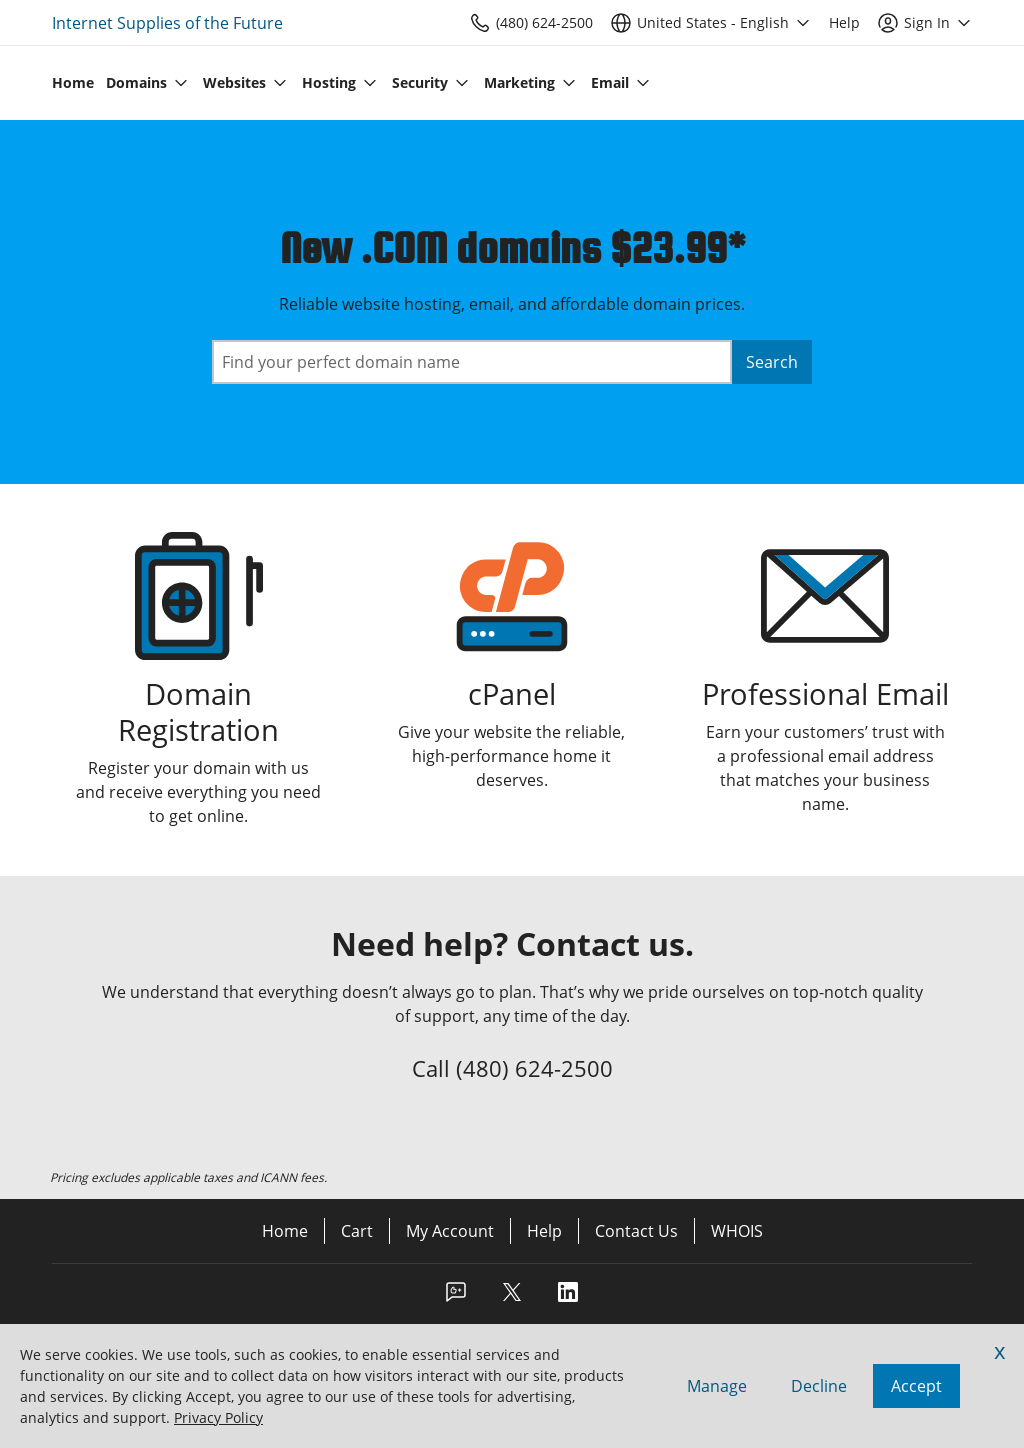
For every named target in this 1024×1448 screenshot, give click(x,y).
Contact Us (636, 1231)
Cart (357, 1231)
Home (285, 1231)
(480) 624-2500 (534, 1068)
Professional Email (825, 693)
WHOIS (737, 1231)
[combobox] (472, 362)
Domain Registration (198, 711)
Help (544, 1231)
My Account (450, 1231)
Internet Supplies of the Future (167, 23)
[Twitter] (512, 1298)
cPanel (512, 693)
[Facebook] (456, 1298)
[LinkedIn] (568, 1298)
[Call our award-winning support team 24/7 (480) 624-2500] (844, 22)
